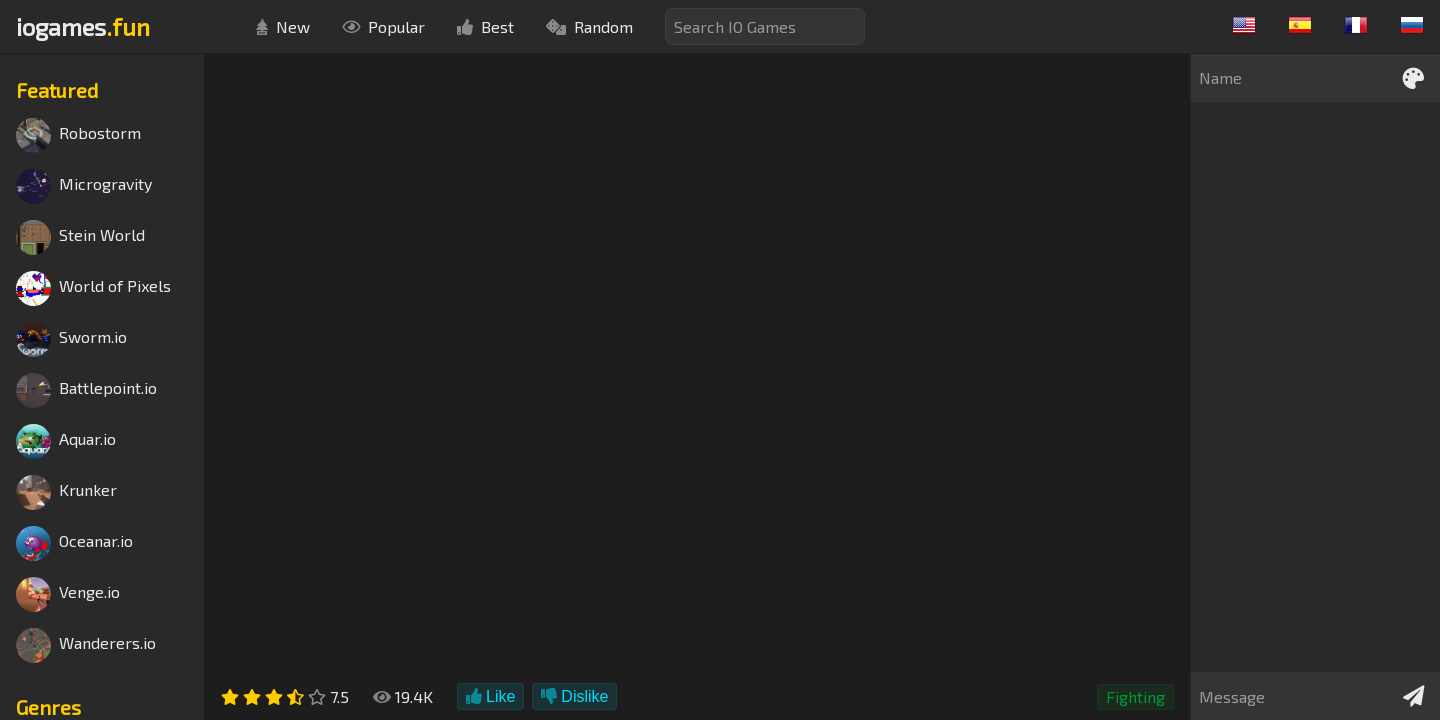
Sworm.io (71, 339)
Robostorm (78, 135)
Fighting (1135, 696)
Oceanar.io (74, 543)
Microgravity (84, 186)
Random (589, 26)
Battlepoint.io (86, 390)
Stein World (80, 237)
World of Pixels (93, 288)
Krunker (66, 492)
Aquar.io (66, 441)
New (283, 26)
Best (485, 26)
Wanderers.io (86, 645)
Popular (383, 26)
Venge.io (68, 594)
